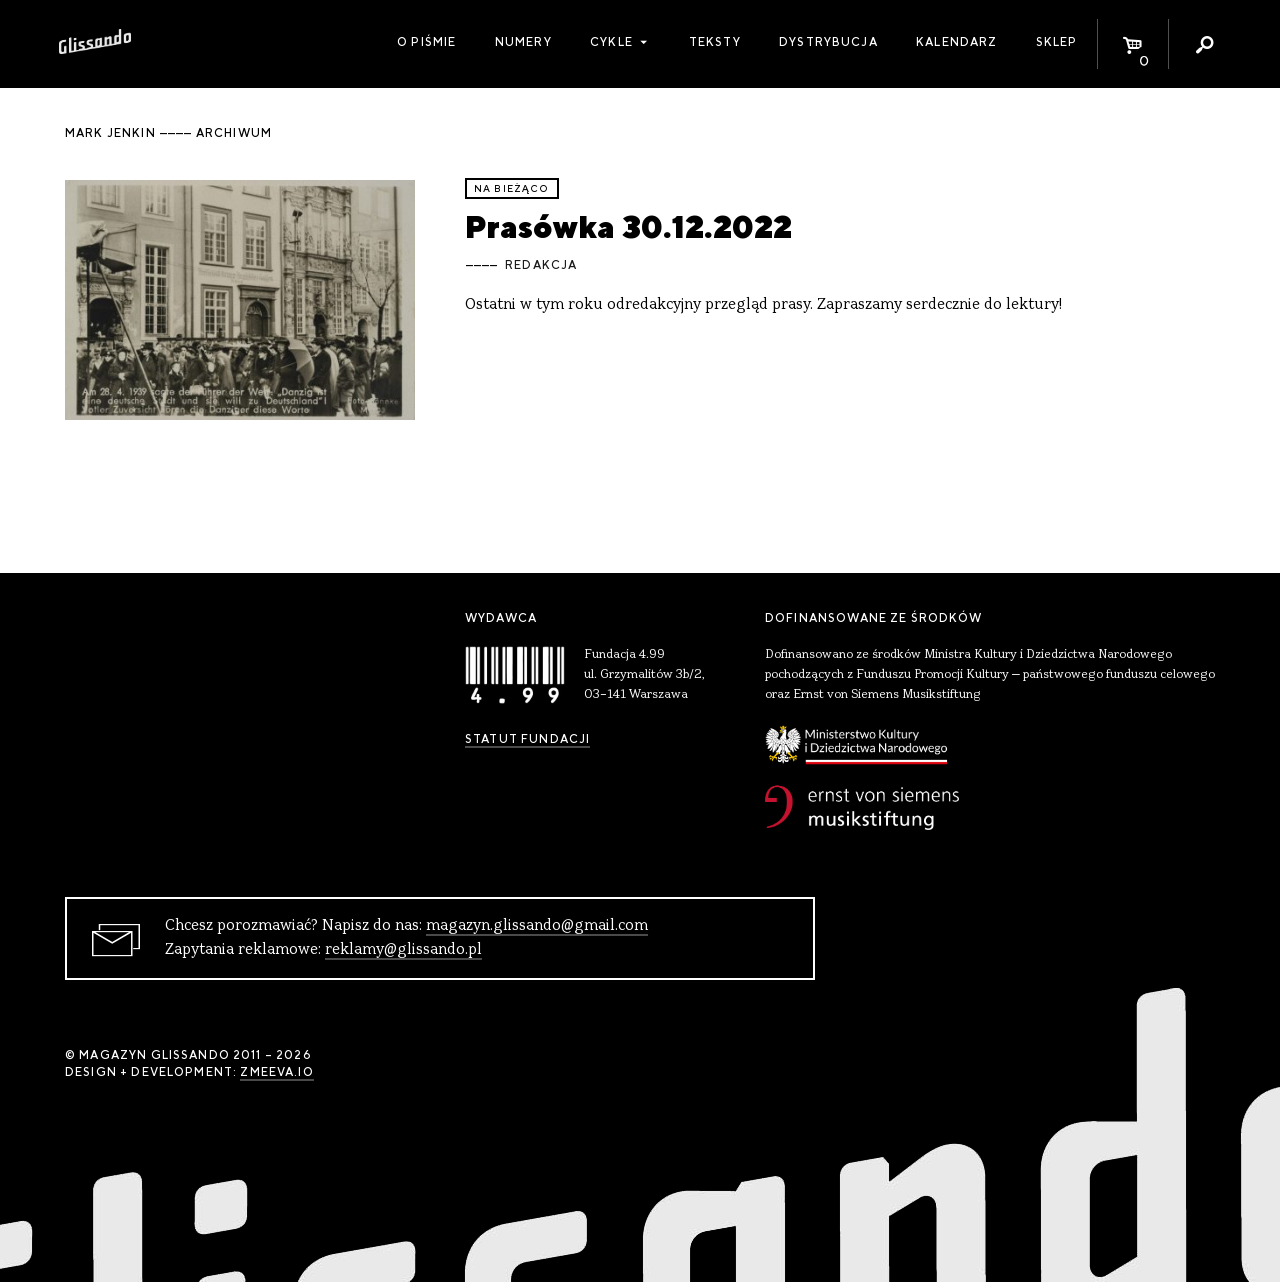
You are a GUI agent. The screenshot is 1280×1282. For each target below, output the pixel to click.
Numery (523, 42)
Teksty (715, 42)
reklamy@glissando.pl (403, 950)
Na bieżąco (512, 188)
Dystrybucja (828, 42)
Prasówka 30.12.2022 (628, 226)
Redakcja (541, 265)
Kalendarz (956, 42)
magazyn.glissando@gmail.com (537, 926)
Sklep (1057, 42)
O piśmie (426, 42)
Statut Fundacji (527, 739)
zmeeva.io (276, 1072)
